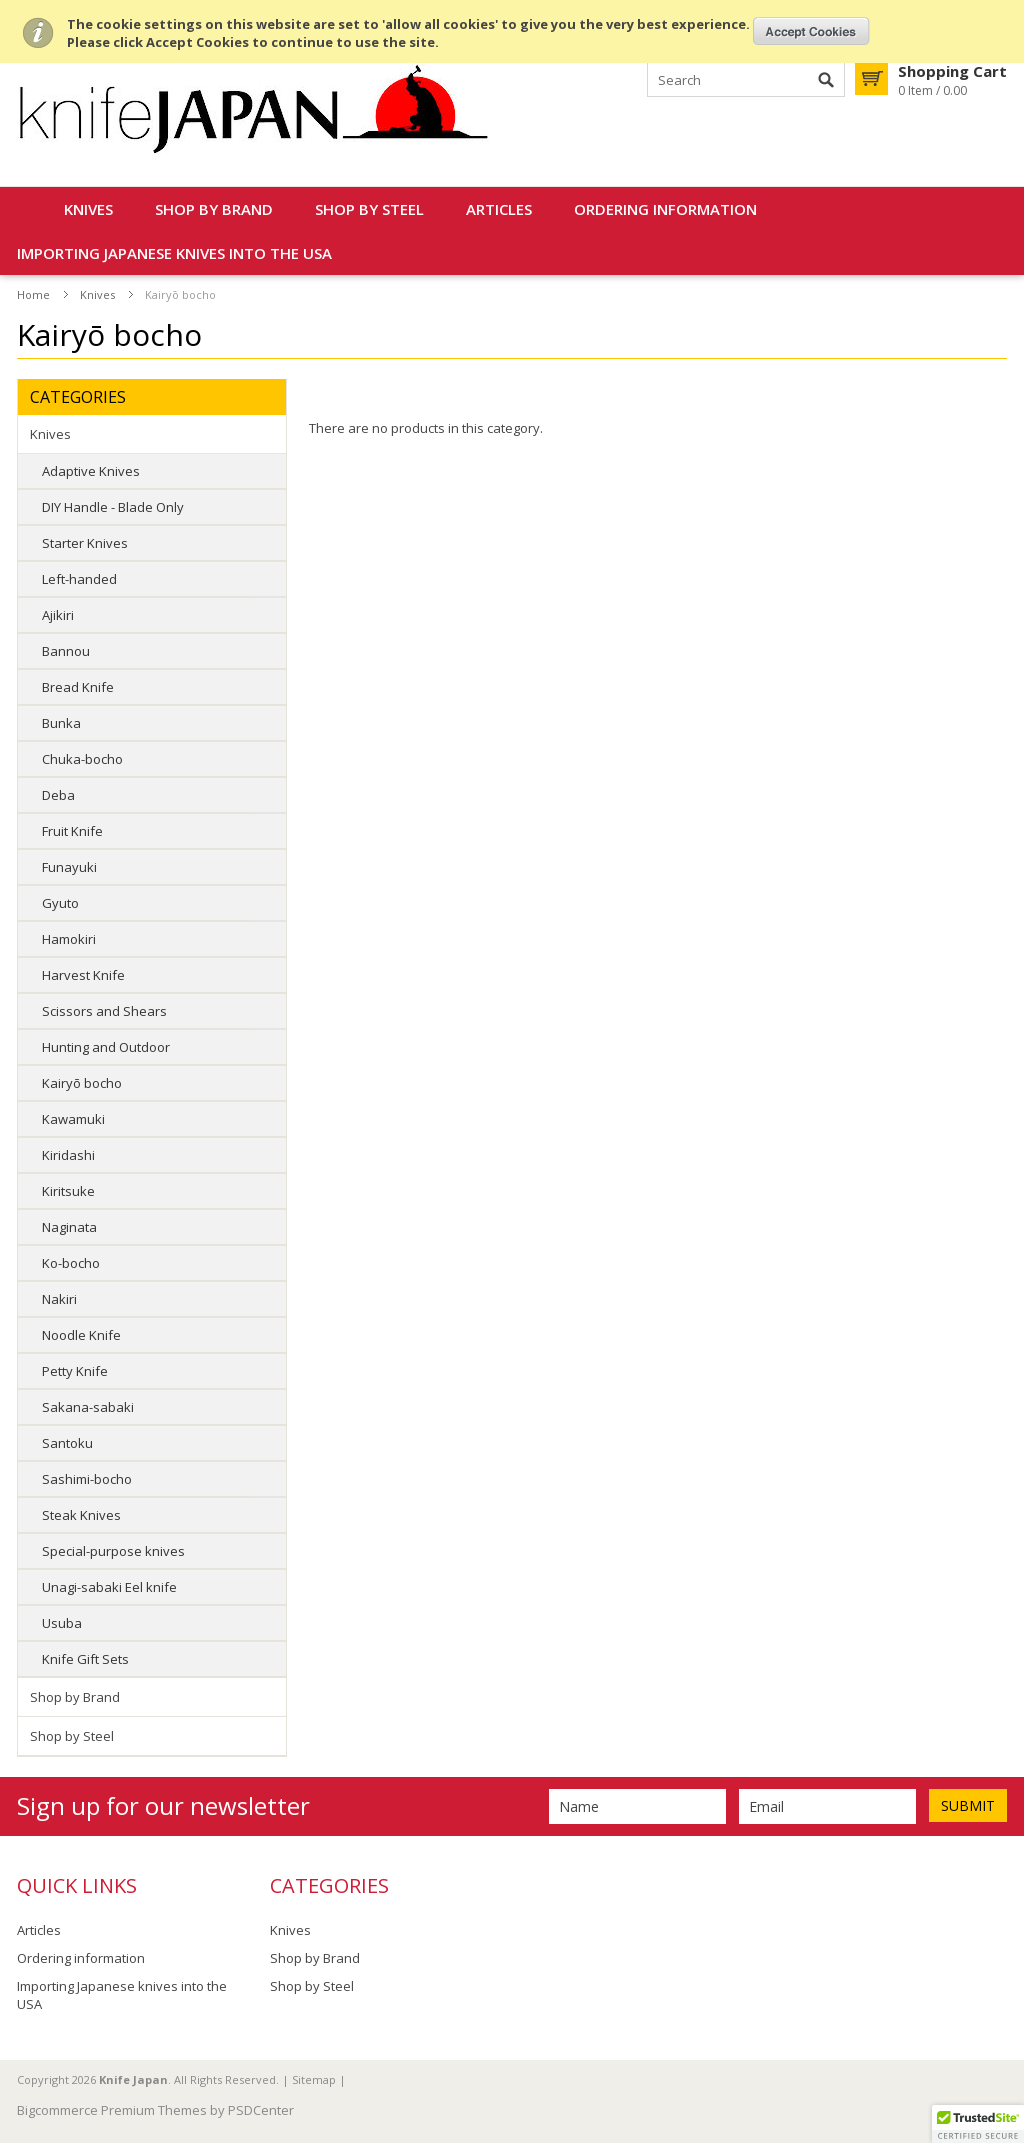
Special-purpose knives (113, 1551)
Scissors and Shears (104, 1011)
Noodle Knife (81, 1335)
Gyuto (60, 903)
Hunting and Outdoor (106, 1047)
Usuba (62, 1623)
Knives (88, 209)
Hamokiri (69, 939)
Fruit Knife (72, 831)
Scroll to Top (1001, 2025)
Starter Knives (85, 543)
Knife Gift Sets (85, 1659)
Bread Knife (78, 687)
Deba (58, 795)
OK (811, 31)
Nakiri (59, 1299)
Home (33, 294)
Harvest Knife (83, 975)
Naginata (69, 1227)
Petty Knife (75, 1371)
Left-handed (79, 579)
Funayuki (69, 867)
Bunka (61, 723)
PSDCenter (261, 2110)
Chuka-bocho (82, 759)
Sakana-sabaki (88, 1407)
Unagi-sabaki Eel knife (109, 1587)
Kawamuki (73, 1119)
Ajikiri (58, 615)
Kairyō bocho (82, 1083)
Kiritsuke (68, 1191)
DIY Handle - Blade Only (113, 507)
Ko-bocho (71, 1263)
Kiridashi (68, 1155)
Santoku (67, 1443)
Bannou (66, 651)
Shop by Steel (369, 209)
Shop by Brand (214, 209)
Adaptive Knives (91, 471)
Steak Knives (81, 1515)
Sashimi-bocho (87, 1479)
